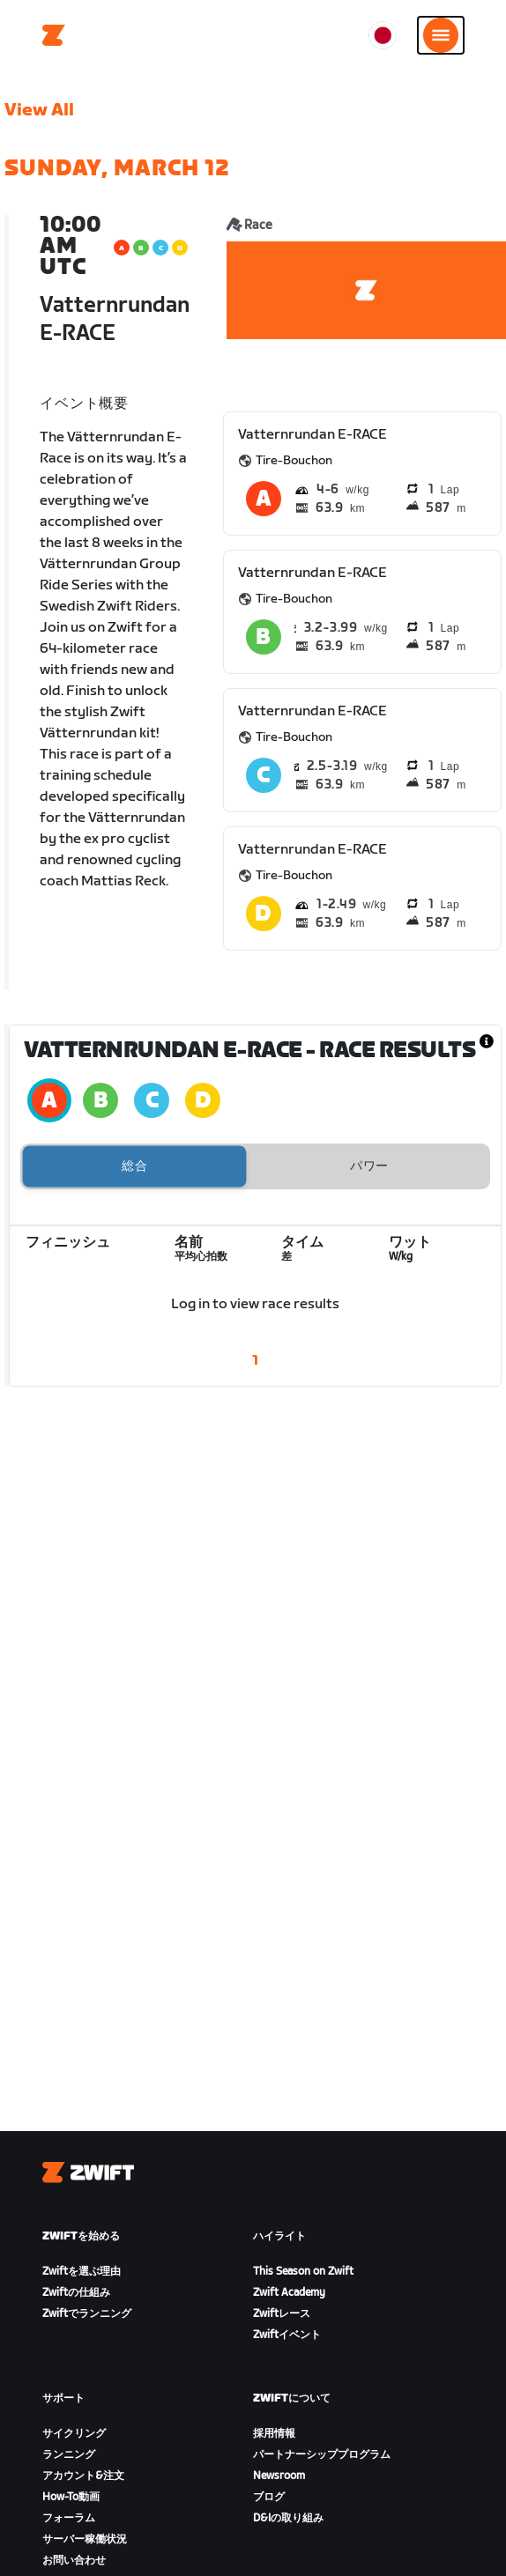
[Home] (54, 35)
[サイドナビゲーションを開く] (441, 35)
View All (39, 110)
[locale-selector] (382, 35)
